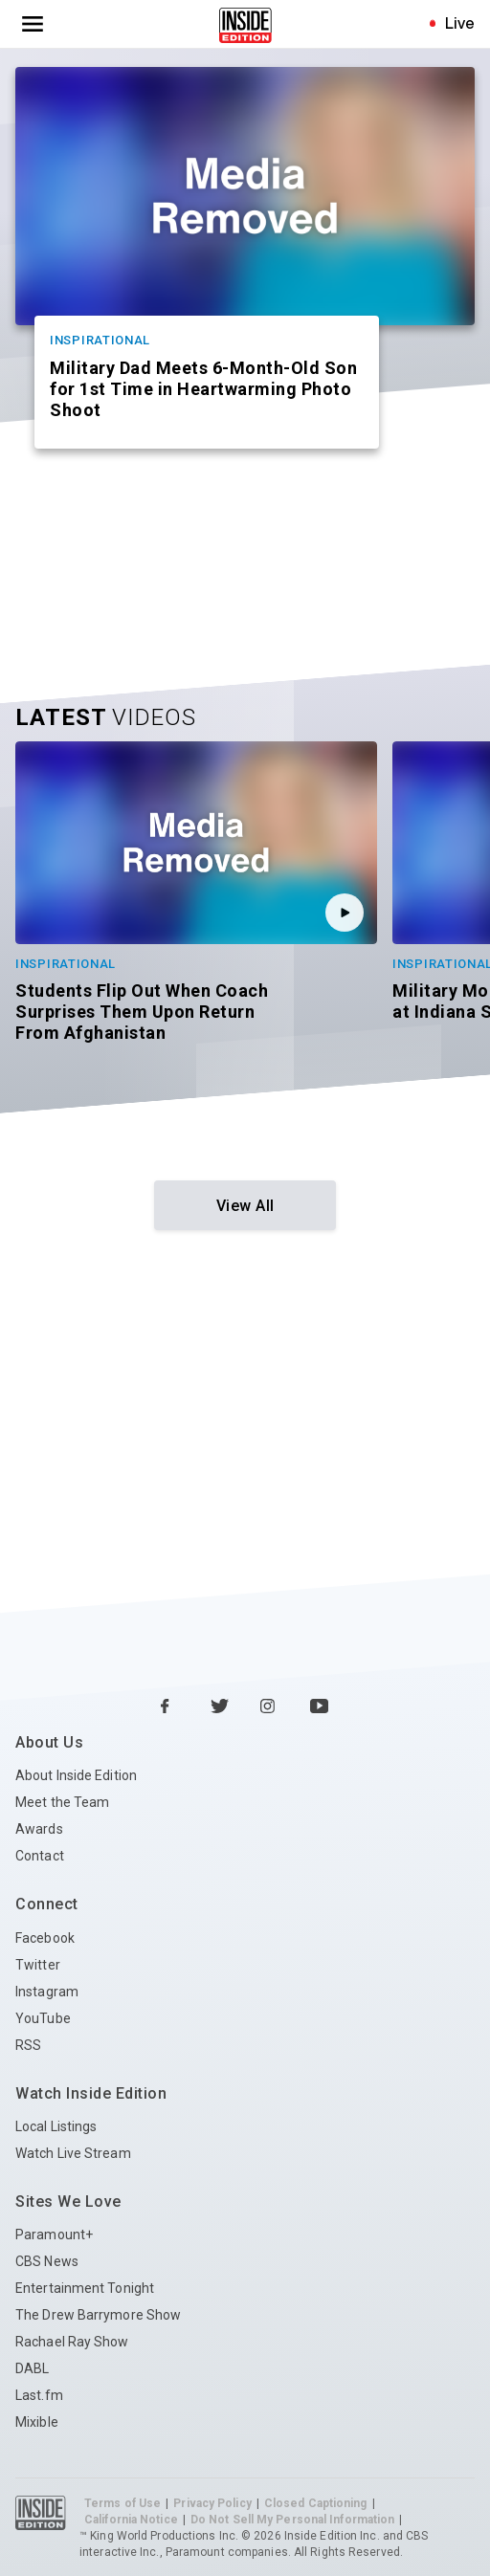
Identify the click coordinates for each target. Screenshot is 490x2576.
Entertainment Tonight (84, 2288)
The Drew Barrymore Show (98, 2315)
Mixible (36, 2422)
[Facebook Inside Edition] (170, 1707)
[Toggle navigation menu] (32, 24)
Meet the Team (62, 1802)
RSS (28, 2045)
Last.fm (39, 2395)
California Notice (131, 2519)
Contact (39, 1855)
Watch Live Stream (73, 2153)
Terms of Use (122, 2503)
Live (460, 23)
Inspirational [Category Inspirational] (100, 340)
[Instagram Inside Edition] (269, 1707)
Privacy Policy (212, 2503)
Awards (39, 1829)
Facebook (45, 1938)
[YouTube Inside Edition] (319, 1707)
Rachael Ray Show (72, 2341)
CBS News (46, 2261)
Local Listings (56, 2126)
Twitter (37, 1964)
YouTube (43, 2018)
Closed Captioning (316, 2503)
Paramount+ (54, 2234)
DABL (32, 2368)
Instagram (46, 1991)
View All (245, 1206)
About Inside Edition (76, 1775)
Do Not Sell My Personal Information (292, 2519)
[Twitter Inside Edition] (220, 1707)
